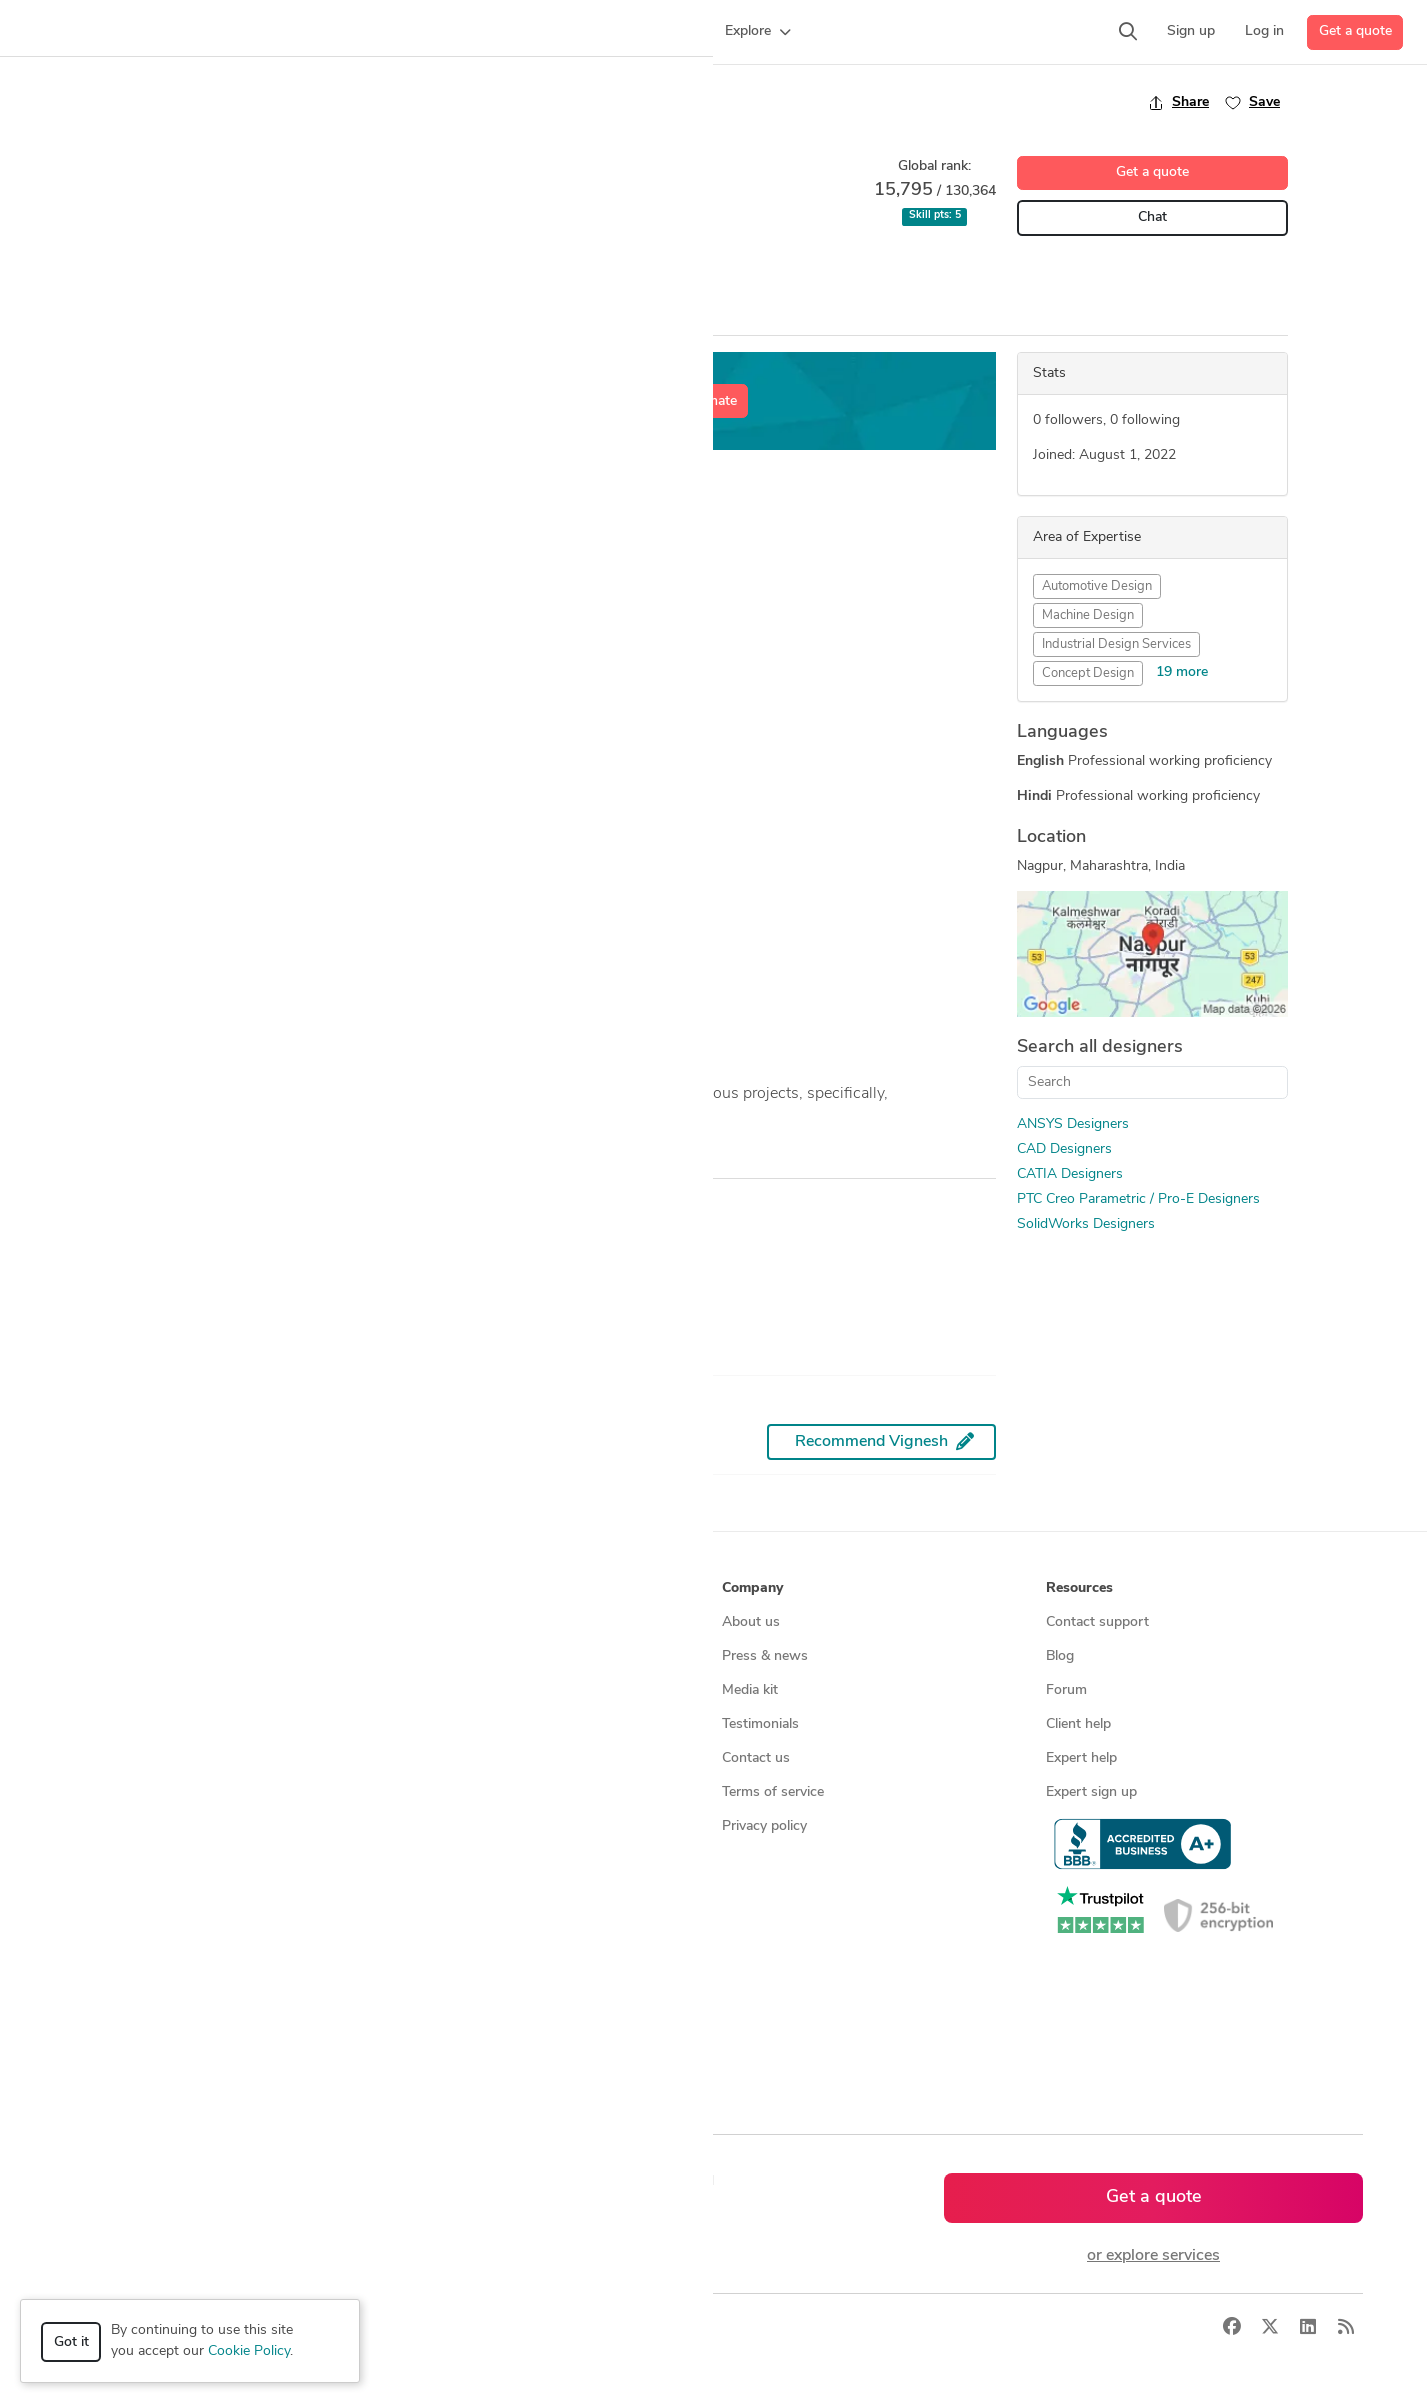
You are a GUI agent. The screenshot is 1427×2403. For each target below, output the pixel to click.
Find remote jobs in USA (473, 1792)
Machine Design (1088, 615)
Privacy (375, 2328)
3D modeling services (138, 1758)
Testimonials (760, 1724)
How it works (115, 1622)
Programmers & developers (156, 1792)
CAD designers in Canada (476, 1928)
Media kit (750, 1690)
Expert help (1081, 1758)
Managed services (127, 1656)
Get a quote (1355, 31)
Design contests (122, 1690)
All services (107, 1860)
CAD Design (249, 269)
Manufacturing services (144, 1826)
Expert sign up (1091, 1792)
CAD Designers (1064, 1149)
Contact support (1097, 1622)
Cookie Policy (249, 2351)
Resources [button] (1079, 1588)
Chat (1152, 217)
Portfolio (274, 317)
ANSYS (169, 269)
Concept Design (1088, 673)
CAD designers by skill (466, 1860)
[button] (386, 32)
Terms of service (773, 1792)
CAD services (113, 1724)
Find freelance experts (466, 1622)
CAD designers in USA (467, 1894)
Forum (1066, 1690)
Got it (71, 2342)
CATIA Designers (1070, 1174)
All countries (436, 2030)
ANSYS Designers (1073, 1124)
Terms (436, 2328)
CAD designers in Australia (480, 1996)
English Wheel (504, 863)
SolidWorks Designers (1086, 1224)
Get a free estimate (678, 401)
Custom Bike (207, 863)
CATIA (325, 269)
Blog (1060, 1656)
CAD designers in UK (462, 1962)
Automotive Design (1097, 586)
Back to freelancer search (225, 102)
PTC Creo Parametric (426, 269)
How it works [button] (116, 1588)
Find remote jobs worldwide (484, 1758)
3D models (430, 1826)
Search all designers (1100, 1047)
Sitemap (422, 2064)
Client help (1078, 1724)
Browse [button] (422, 1588)
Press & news (765, 1656)
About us (751, 1622)
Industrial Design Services (1116, 644)
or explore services (1153, 2256)
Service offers (440, 1690)
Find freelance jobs (455, 1656)
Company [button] (752, 1588)
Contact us (756, 1758)
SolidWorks (542, 269)
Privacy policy (764, 1826)
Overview (171, 316)
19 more (1182, 672)
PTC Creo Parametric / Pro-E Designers (1138, 1199)
